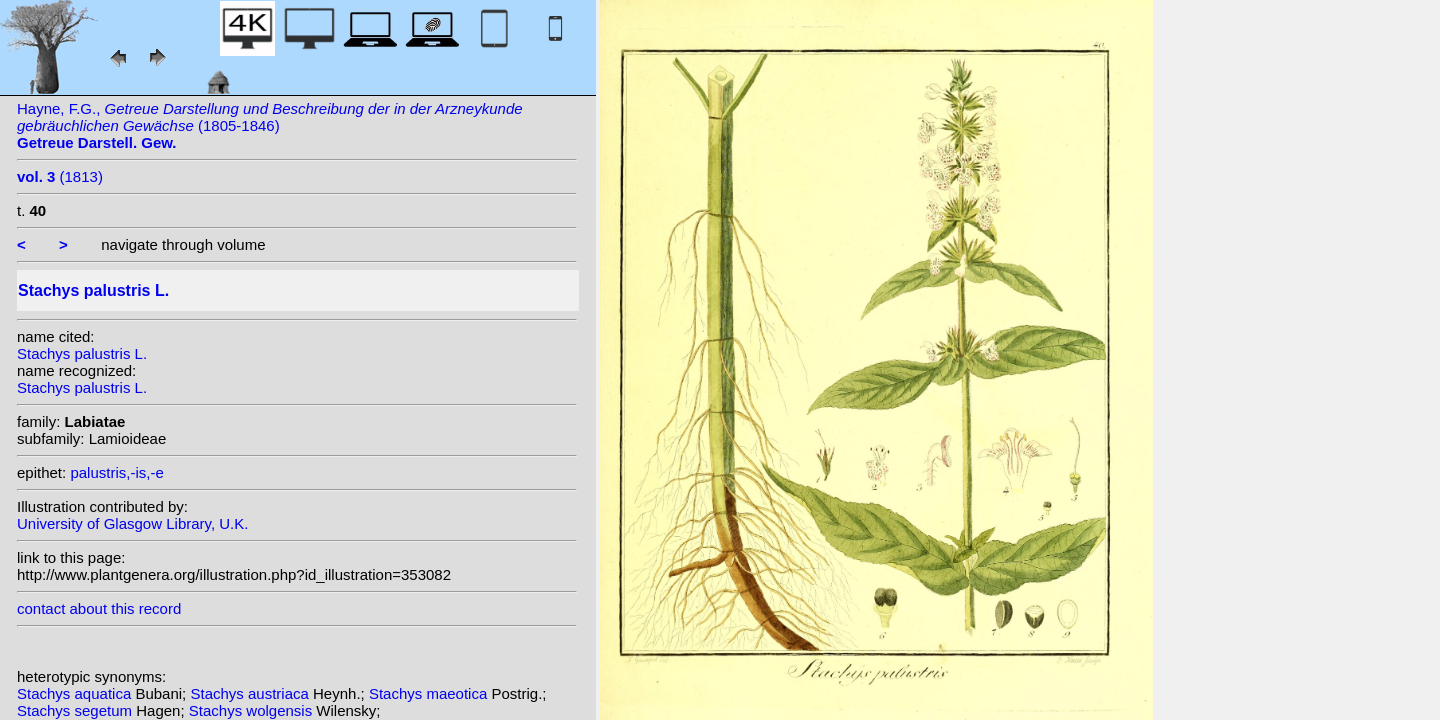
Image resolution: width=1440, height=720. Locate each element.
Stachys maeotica (430, 693)
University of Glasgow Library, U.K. (132, 523)
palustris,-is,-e (116, 472)
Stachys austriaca (251, 693)
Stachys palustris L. (82, 353)
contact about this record (99, 608)
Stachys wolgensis (253, 710)
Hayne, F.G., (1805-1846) (270, 125)
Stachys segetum (76, 710)
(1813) (60, 176)
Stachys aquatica (76, 693)
